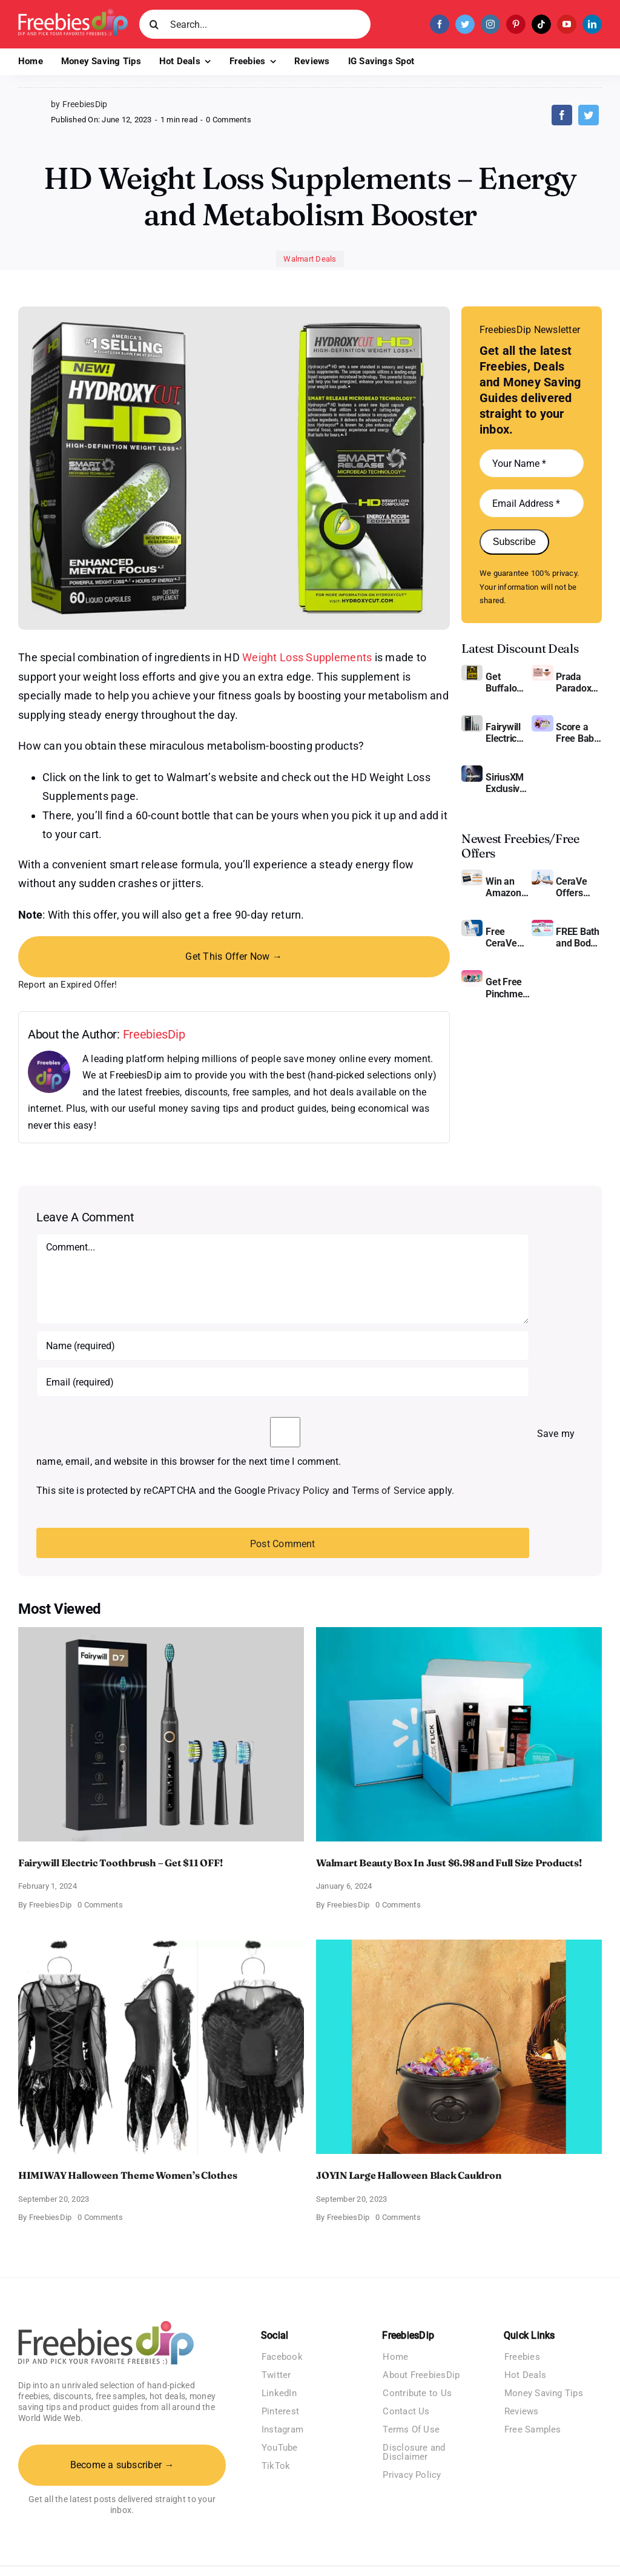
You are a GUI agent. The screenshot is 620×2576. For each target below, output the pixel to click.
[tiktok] (541, 24)
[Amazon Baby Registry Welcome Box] (542, 719)
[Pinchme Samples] (472, 974)
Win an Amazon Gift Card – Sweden (508, 887)
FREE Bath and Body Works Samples (577, 937)
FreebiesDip (154, 1034)
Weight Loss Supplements (307, 657)
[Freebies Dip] (73, 13)
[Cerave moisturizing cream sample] (472, 924)
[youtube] (566, 24)
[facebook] (439, 24)
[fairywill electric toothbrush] (472, 719)
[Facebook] (562, 115)
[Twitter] (588, 115)
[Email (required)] (282, 1382)
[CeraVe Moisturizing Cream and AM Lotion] (542, 874)
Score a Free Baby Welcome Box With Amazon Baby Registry (577, 732)
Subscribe (514, 542)
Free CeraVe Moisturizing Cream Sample (509, 937)
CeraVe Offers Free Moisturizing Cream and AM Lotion (579, 887)
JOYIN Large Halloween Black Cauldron (408, 2175)
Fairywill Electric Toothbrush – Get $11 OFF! (509, 732)
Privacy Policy (298, 1490)
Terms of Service (389, 1490)
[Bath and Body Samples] (542, 924)
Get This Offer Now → (233, 956)
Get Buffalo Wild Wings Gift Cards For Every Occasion (507, 682)
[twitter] (465, 24)
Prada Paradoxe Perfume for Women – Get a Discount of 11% (576, 682)
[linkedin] (592, 24)
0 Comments (228, 119)
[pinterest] (516, 24)
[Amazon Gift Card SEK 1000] (472, 874)
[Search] (153, 24)
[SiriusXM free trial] (472, 770)
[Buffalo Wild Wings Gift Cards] (472, 669)
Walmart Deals (309, 258)
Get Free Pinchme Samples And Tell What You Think (506, 987)
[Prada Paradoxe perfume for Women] (542, 669)
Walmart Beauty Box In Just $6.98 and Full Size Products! (449, 1863)
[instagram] (490, 24)
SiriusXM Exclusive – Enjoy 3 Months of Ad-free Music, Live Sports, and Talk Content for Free (507, 782)
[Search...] (255, 24)
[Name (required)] (282, 1345)
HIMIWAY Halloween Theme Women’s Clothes (127, 2175)
